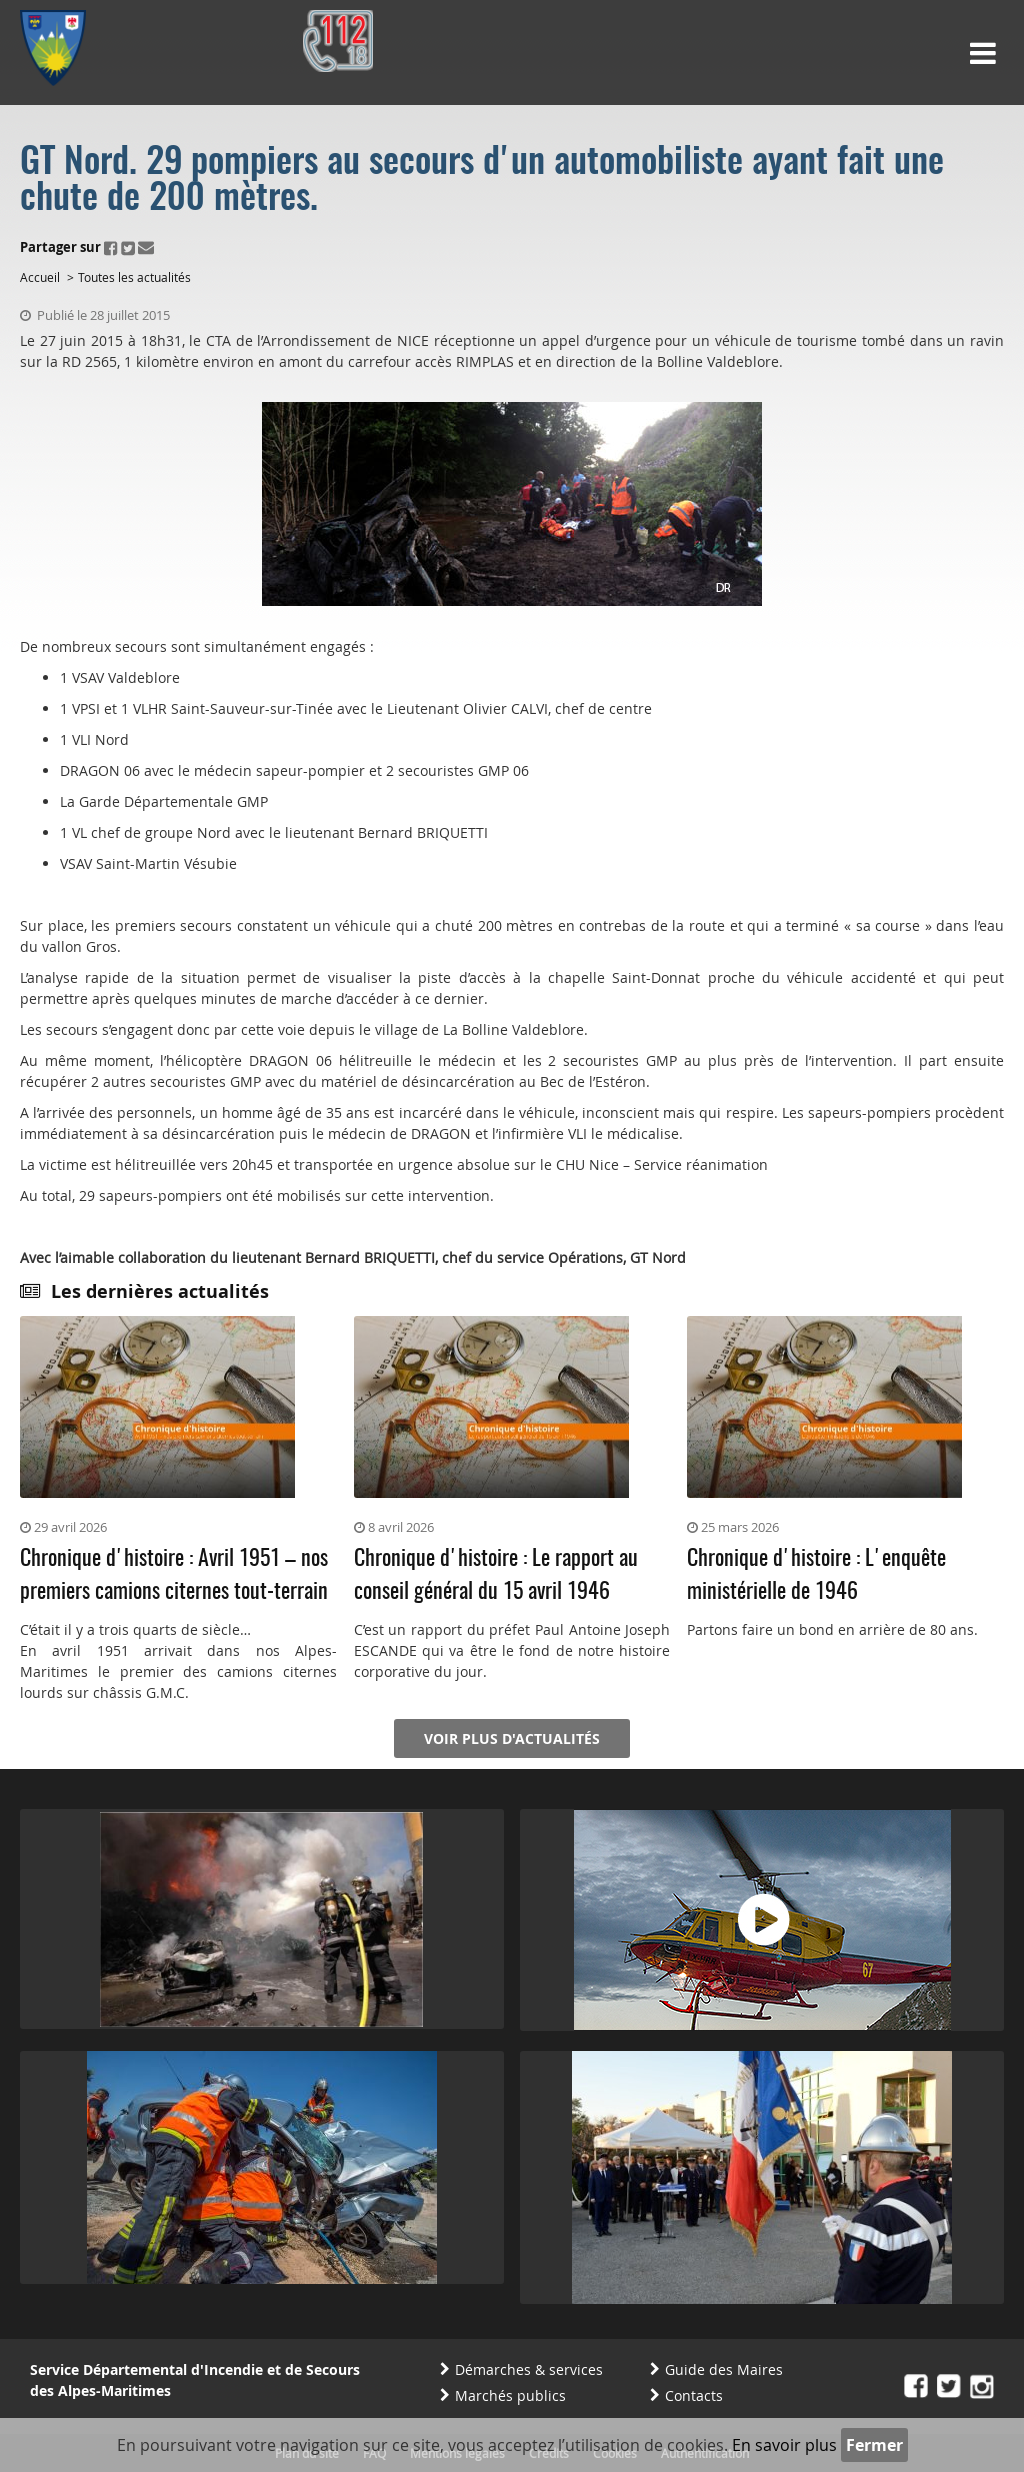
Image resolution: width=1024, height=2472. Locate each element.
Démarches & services (529, 2369)
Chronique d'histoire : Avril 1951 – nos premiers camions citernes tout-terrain (174, 1575)
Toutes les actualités (134, 277)
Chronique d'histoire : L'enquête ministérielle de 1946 (816, 1575)
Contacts (694, 2395)
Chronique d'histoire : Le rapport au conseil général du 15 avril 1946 (496, 1575)
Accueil (40, 277)
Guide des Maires (724, 2369)
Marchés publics (510, 2395)
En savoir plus (784, 2445)
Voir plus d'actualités (512, 1738)
